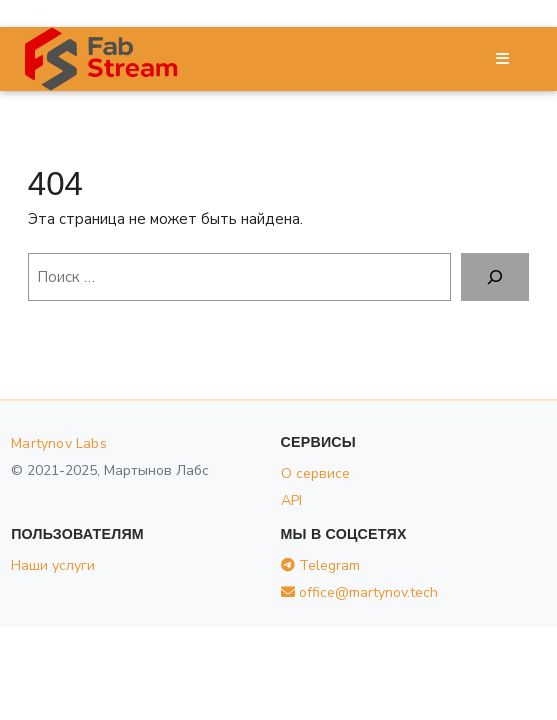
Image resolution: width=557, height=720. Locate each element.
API (291, 500)
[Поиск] (495, 277)
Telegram (320, 565)
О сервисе (315, 473)
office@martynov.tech (359, 592)
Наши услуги (53, 565)
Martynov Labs (59, 443)
